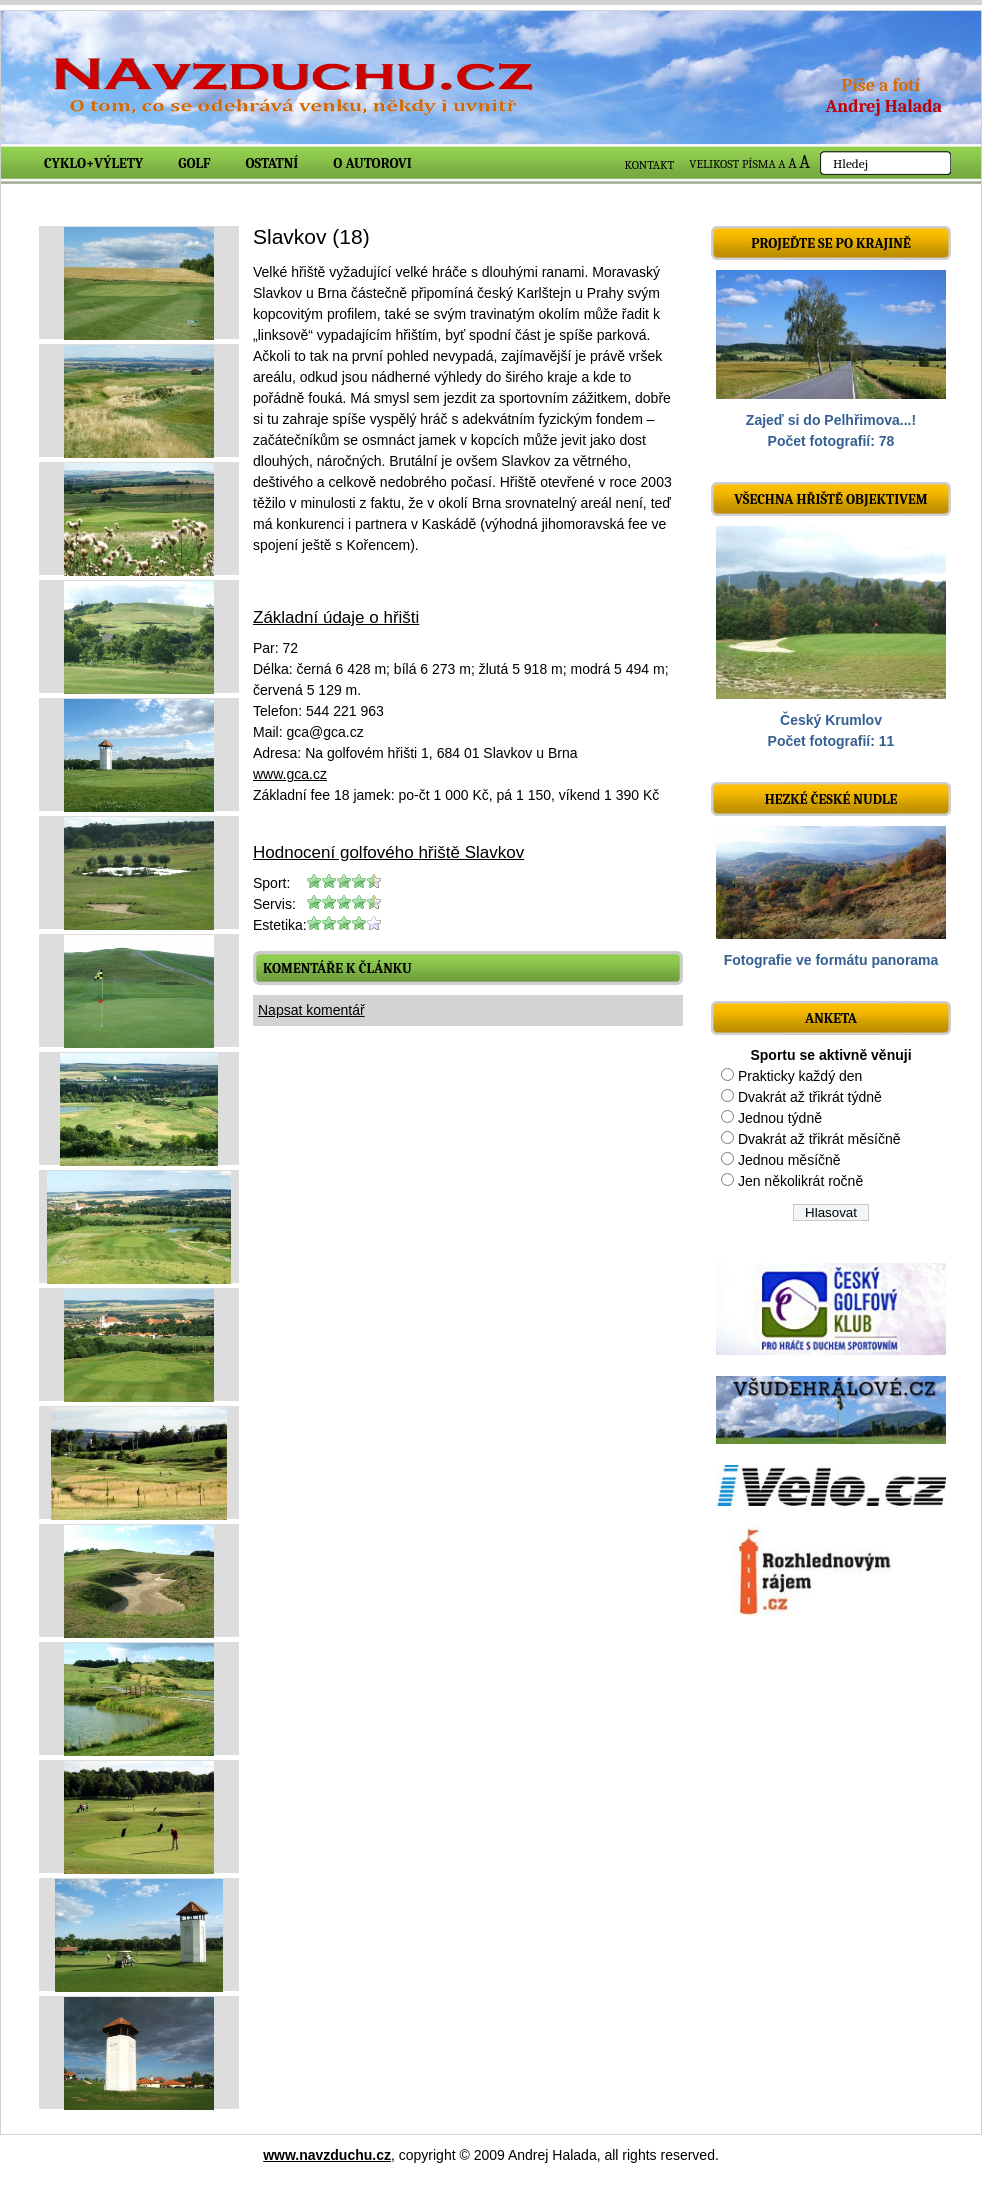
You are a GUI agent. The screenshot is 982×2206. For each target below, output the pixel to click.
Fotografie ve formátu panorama (831, 960)
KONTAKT (650, 165)
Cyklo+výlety (93, 163)
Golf (194, 163)
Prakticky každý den (800, 1076)
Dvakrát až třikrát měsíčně (819, 1139)
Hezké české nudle (831, 799)
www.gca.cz (290, 774)
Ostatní (272, 163)
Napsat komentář (311, 1010)
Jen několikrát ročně (800, 1181)
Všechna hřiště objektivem (830, 499)
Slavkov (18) (311, 236)
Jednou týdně (780, 1118)
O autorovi (372, 163)
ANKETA (831, 1018)
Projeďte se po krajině (831, 243)
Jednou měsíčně (789, 1160)
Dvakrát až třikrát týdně (810, 1097)
